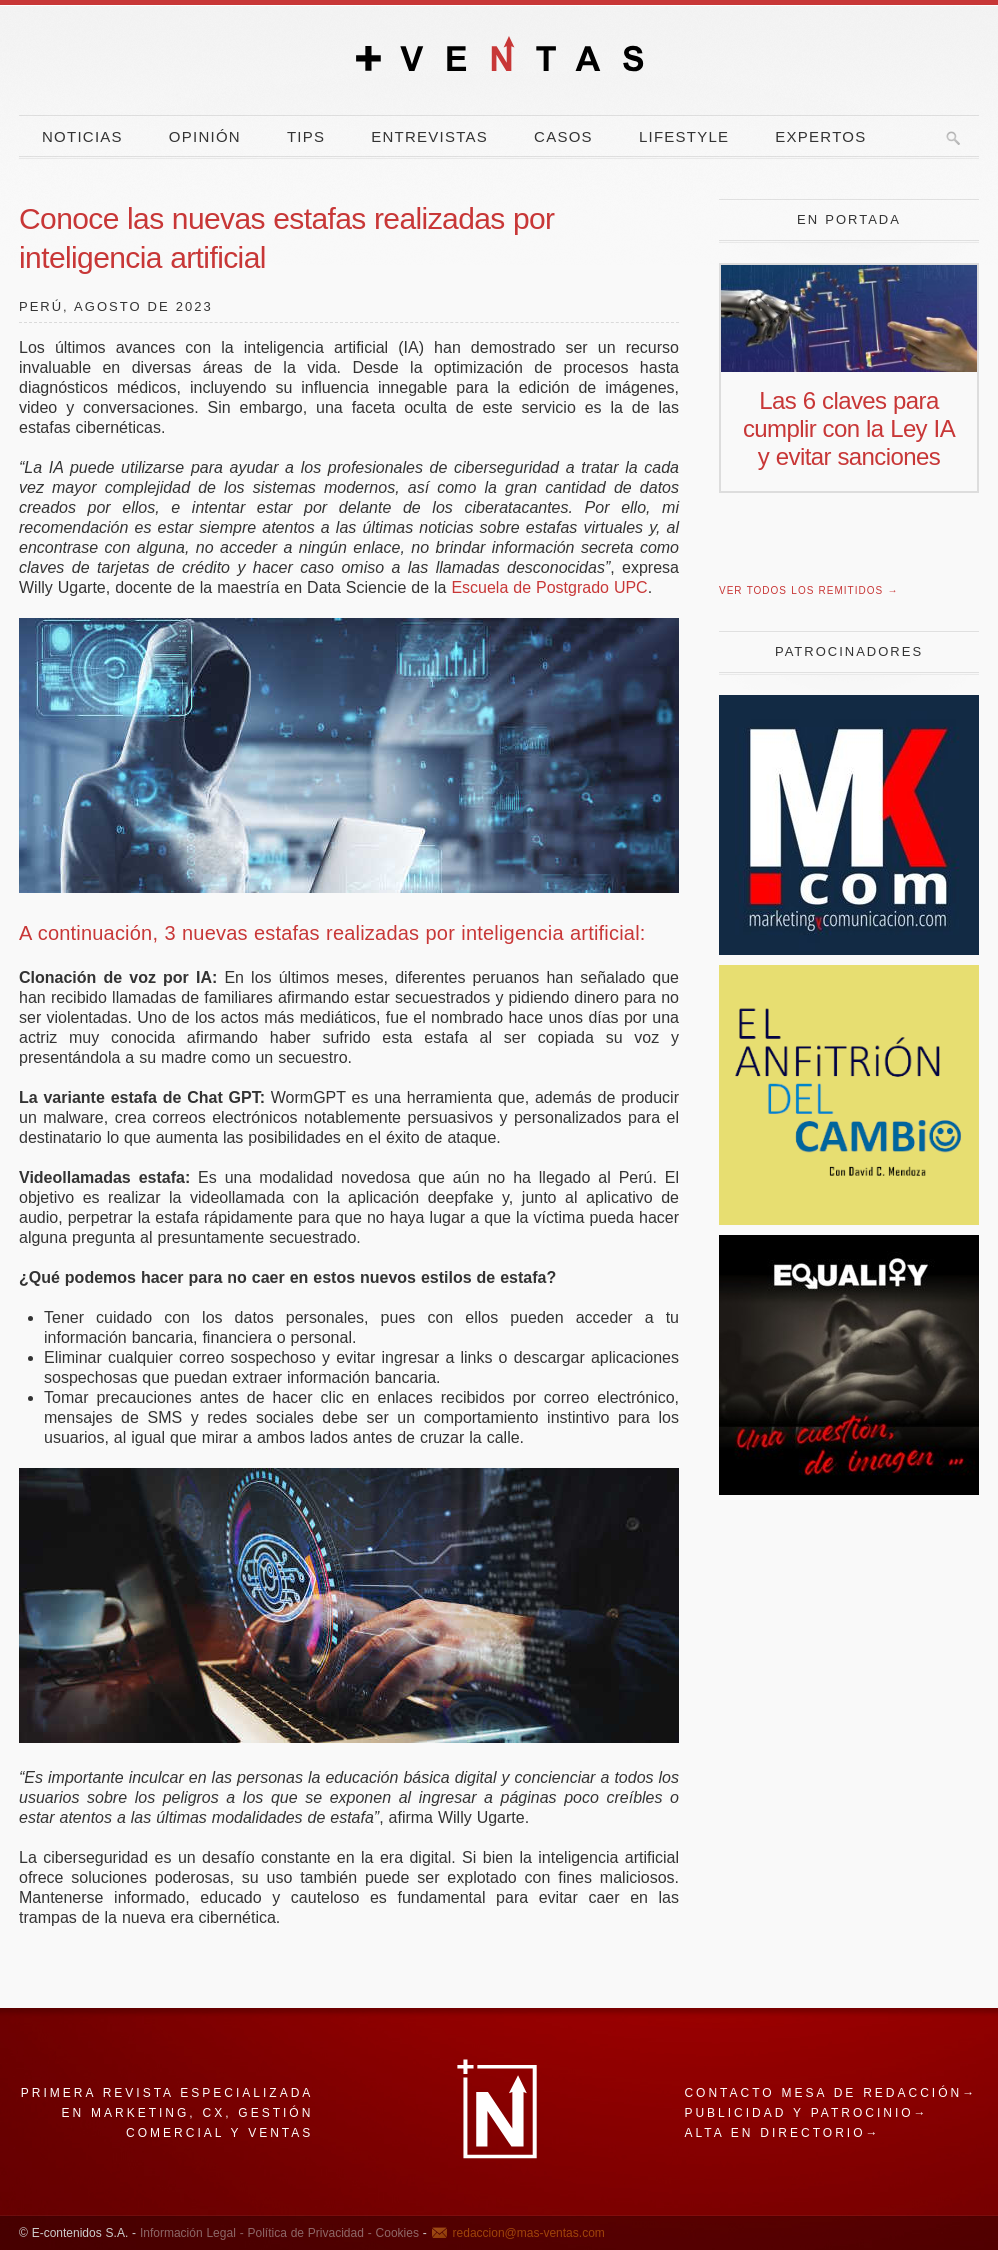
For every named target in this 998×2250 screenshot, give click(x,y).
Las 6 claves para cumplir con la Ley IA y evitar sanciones (849, 428)
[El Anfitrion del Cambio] (849, 1219)
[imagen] (849, 1489)
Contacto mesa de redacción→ (830, 2093)
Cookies (395, 2233)
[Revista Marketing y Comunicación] (849, 949)
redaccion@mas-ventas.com (529, 2233)
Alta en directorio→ (782, 2133)
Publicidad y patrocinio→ (806, 2113)
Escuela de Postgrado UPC (549, 587)
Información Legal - (192, 2233)
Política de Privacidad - (308, 2233)
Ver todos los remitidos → (808, 590)
